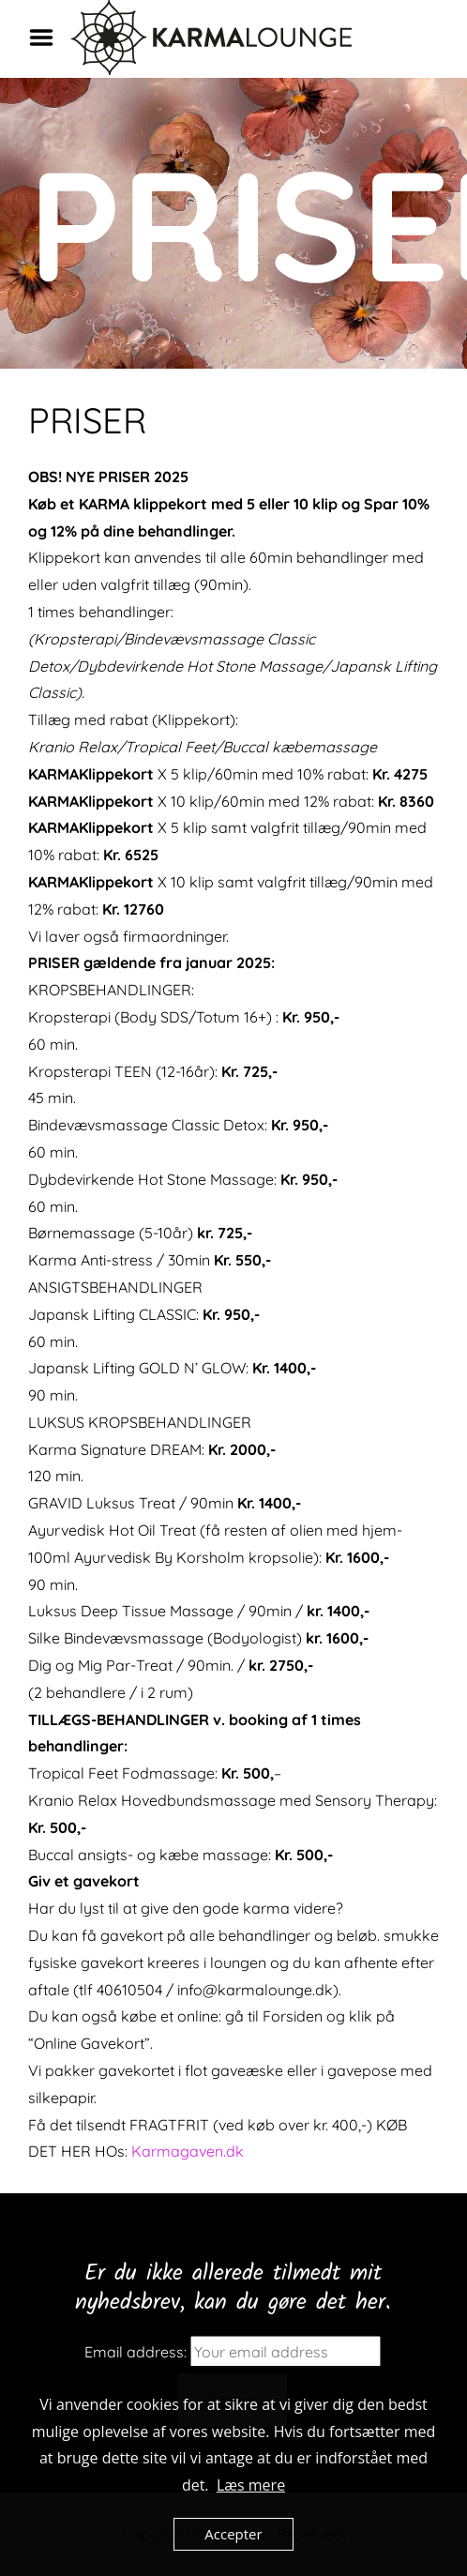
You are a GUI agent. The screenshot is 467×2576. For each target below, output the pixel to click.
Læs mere (251, 2485)
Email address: (135, 2351)
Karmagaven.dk (187, 2151)
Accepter (233, 2533)
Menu (48, 37)
